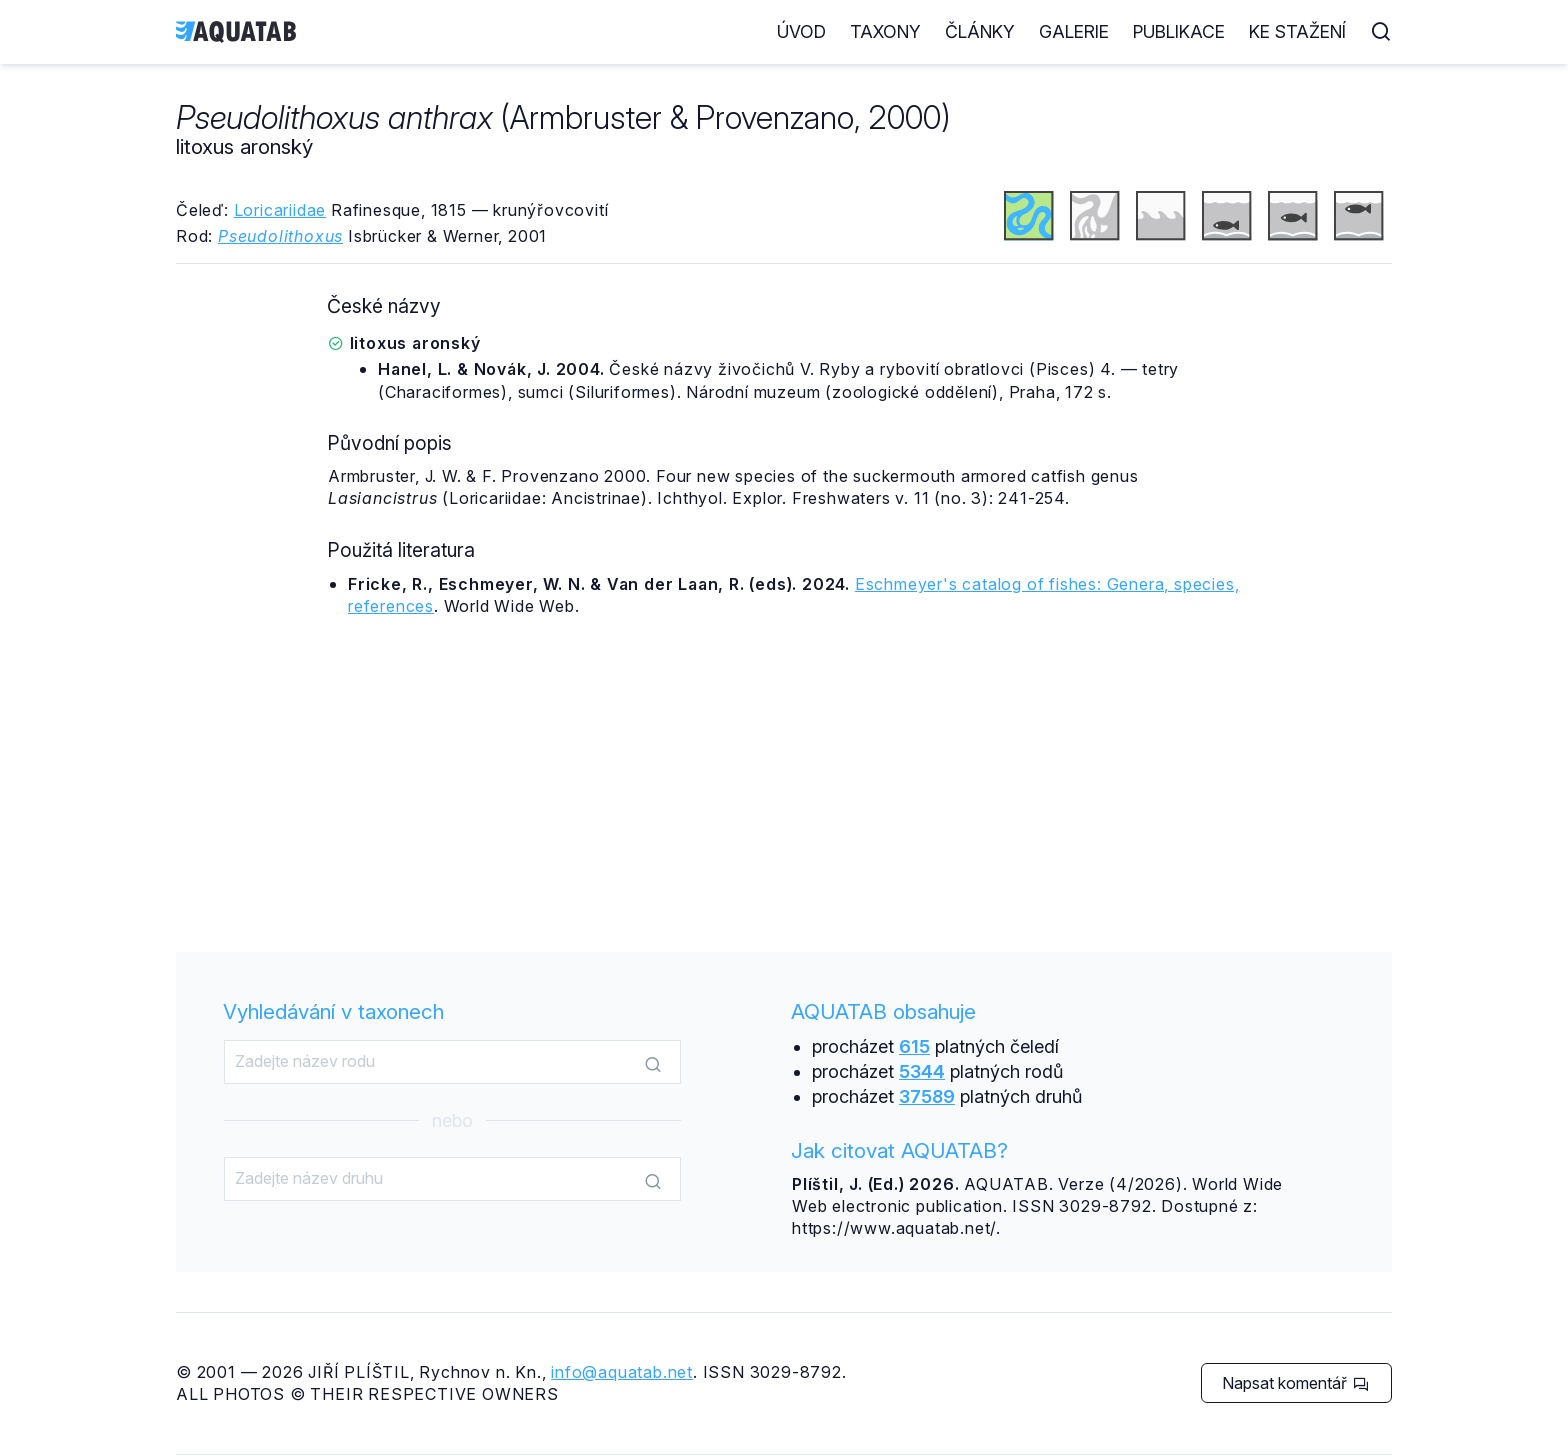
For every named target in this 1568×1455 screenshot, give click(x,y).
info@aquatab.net (622, 1372)
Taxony (885, 31)
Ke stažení (1297, 31)
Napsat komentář (1295, 1383)
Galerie (1074, 31)
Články (980, 31)
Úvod (801, 31)
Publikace (1179, 31)
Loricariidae (280, 210)
